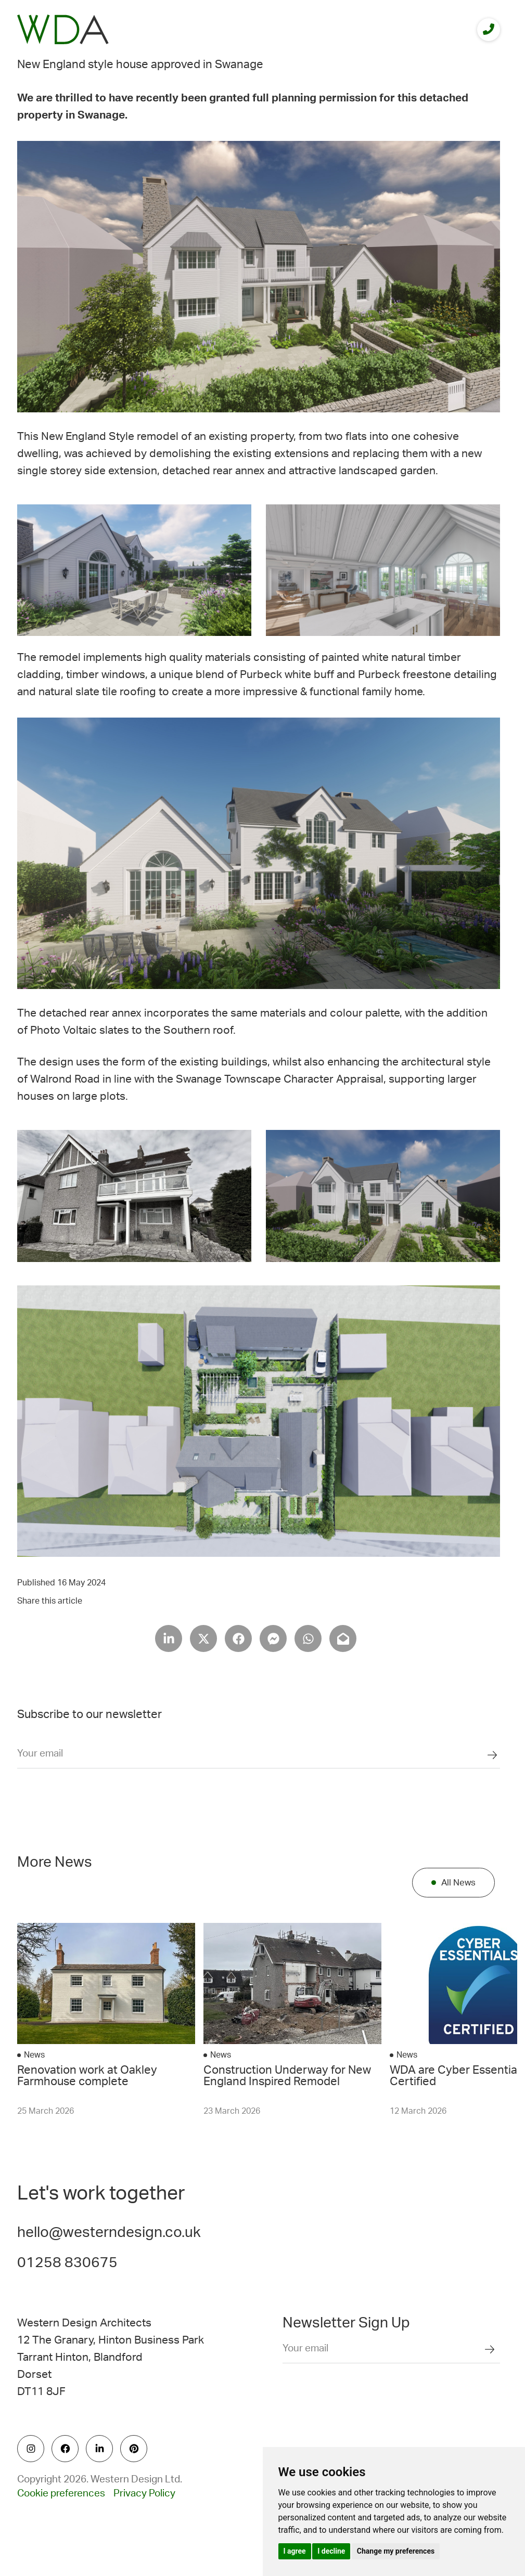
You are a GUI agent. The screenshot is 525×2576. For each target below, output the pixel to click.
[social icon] (30, 2448)
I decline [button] (331, 2551)
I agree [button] (295, 2551)
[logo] (63, 29)
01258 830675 (67, 2262)
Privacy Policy (144, 2494)
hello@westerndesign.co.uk (109, 2232)
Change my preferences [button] (395, 2551)
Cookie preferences (61, 2494)
